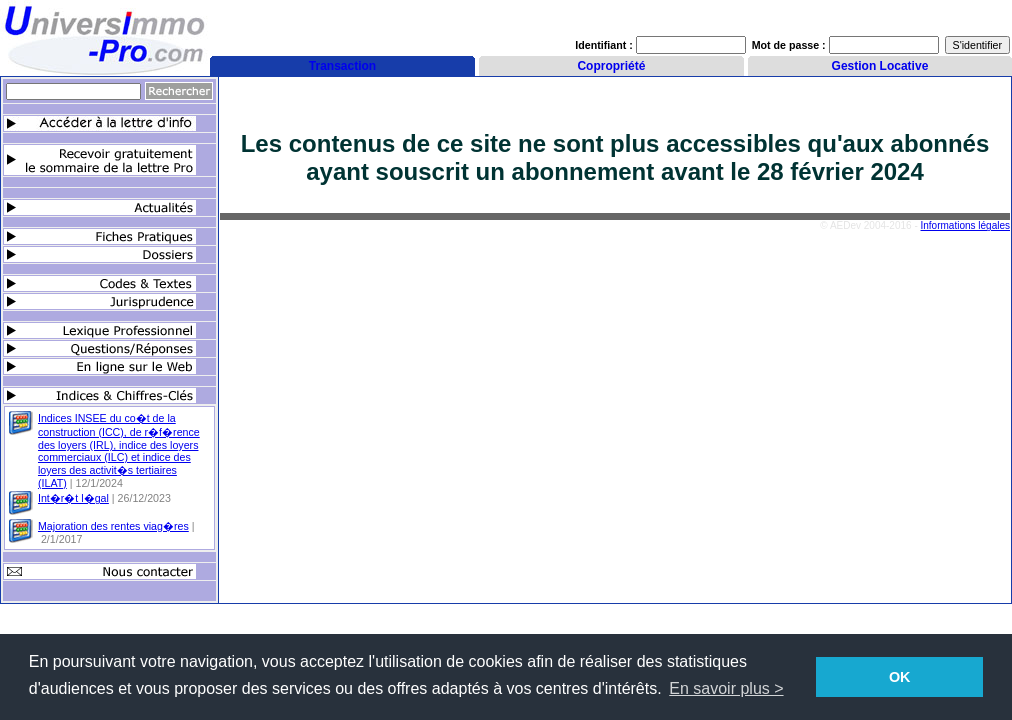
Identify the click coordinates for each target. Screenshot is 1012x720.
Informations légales (966, 225)
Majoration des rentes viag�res (113, 526)
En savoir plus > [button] (726, 688)
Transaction (342, 66)
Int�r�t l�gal (73, 498)
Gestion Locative (880, 66)
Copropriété (611, 66)
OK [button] (900, 677)
